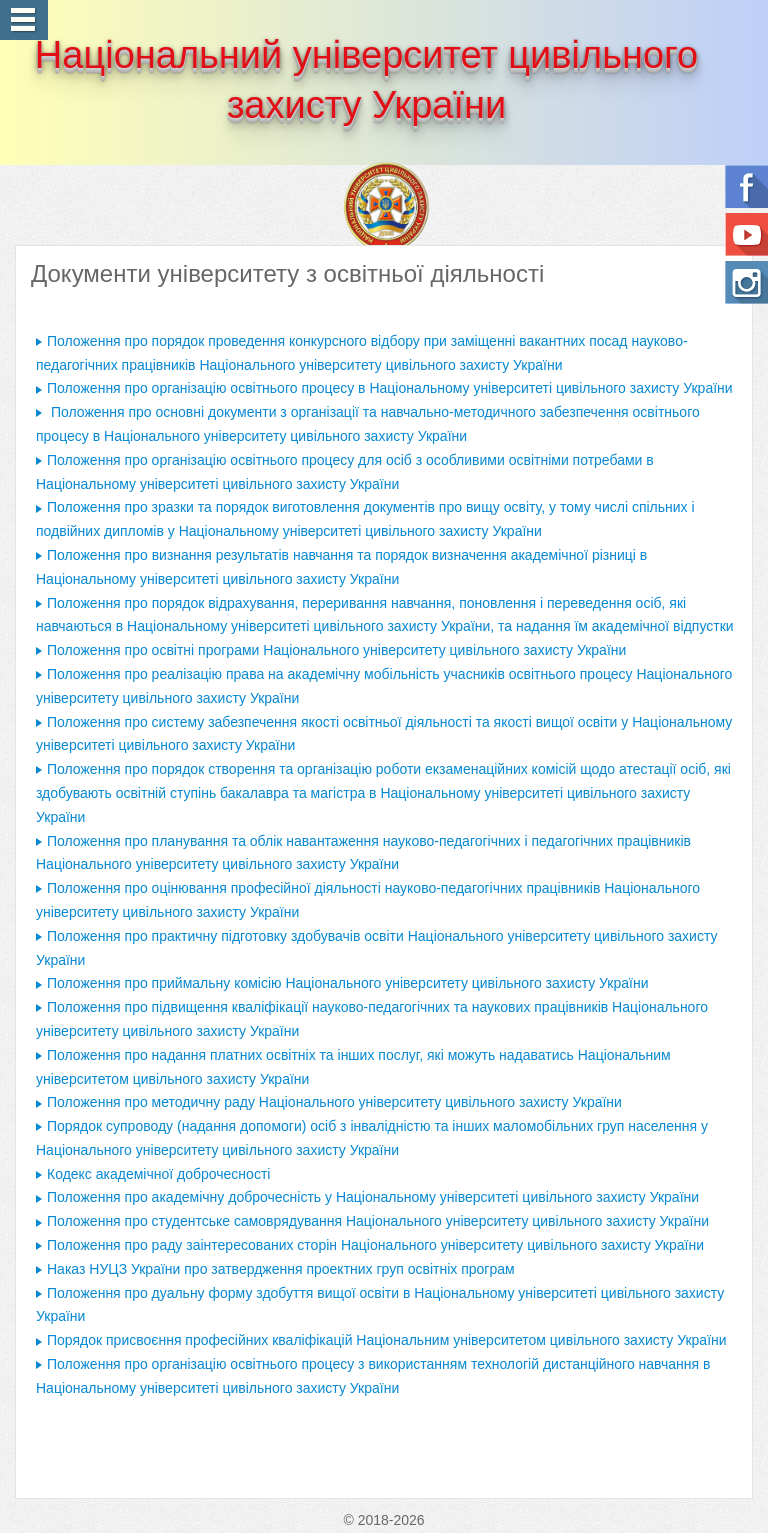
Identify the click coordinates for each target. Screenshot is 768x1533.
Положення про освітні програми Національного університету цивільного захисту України (338, 650)
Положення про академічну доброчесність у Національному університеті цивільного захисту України (373, 1197)
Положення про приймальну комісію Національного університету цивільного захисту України (348, 983)
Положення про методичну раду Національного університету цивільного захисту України (334, 1102)
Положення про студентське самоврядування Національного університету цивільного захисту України (378, 1221)
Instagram (746, 282)
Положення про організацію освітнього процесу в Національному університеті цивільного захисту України (390, 388)
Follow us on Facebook (746, 186)
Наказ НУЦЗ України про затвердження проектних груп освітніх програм (281, 1269)
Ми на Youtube (746, 234)
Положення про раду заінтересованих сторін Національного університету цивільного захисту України (375, 1245)
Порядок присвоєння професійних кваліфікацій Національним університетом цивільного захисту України (387, 1340)
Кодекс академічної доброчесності (158, 1174)
